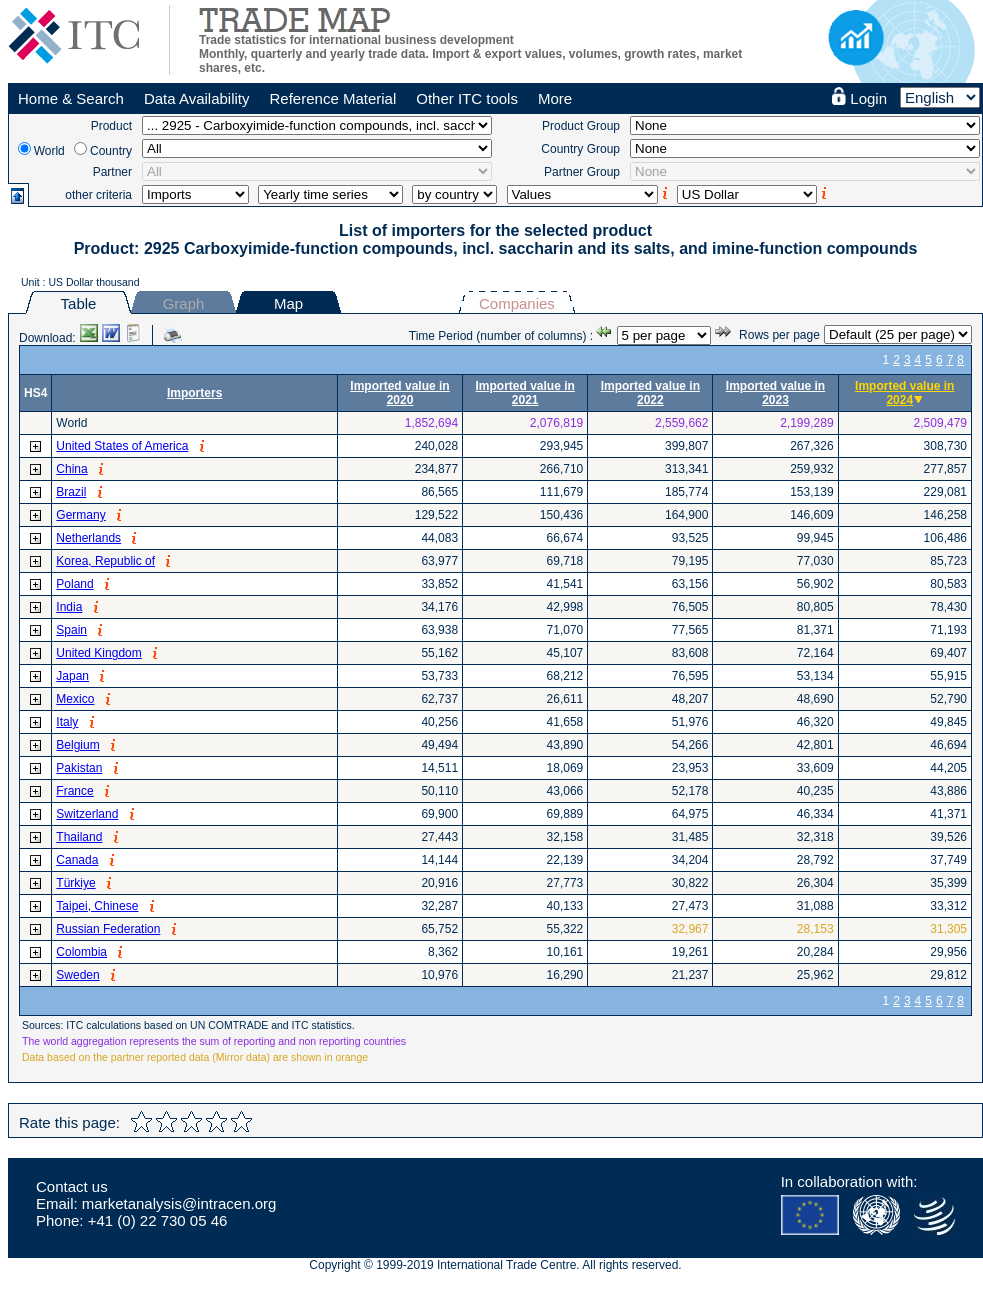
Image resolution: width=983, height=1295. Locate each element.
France (74, 791)
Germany (80, 515)
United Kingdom (98, 653)
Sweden (77, 975)
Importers (194, 393)
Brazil (71, 492)
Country (111, 151)
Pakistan (79, 768)
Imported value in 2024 (904, 393)
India (69, 607)
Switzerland (87, 814)
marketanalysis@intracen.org (179, 1203)
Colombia (81, 952)
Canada (77, 860)
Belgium (77, 745)
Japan (72, 676)
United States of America (122, 446)
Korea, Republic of (105, 561)
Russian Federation (108, 929)
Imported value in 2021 (524, 393)
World (49, 151)
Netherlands (88, 538)
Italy (67, 722)
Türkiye (75, 883)
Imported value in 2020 (399, 393)
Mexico (75, 699)
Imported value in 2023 (775, 393)
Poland (74, 584)
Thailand (79, 837)
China (71, 469)
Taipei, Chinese (97, 906)
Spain (71, 630)
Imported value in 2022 (650, 393)
